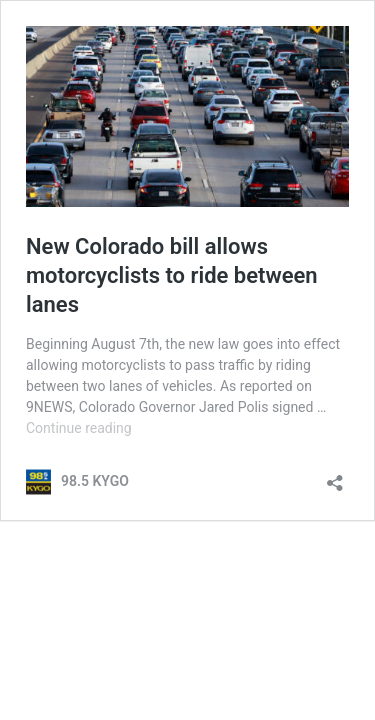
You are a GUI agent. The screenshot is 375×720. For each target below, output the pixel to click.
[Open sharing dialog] (335, 476)
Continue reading (79, 428)
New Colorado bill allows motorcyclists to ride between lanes (172, 275)
